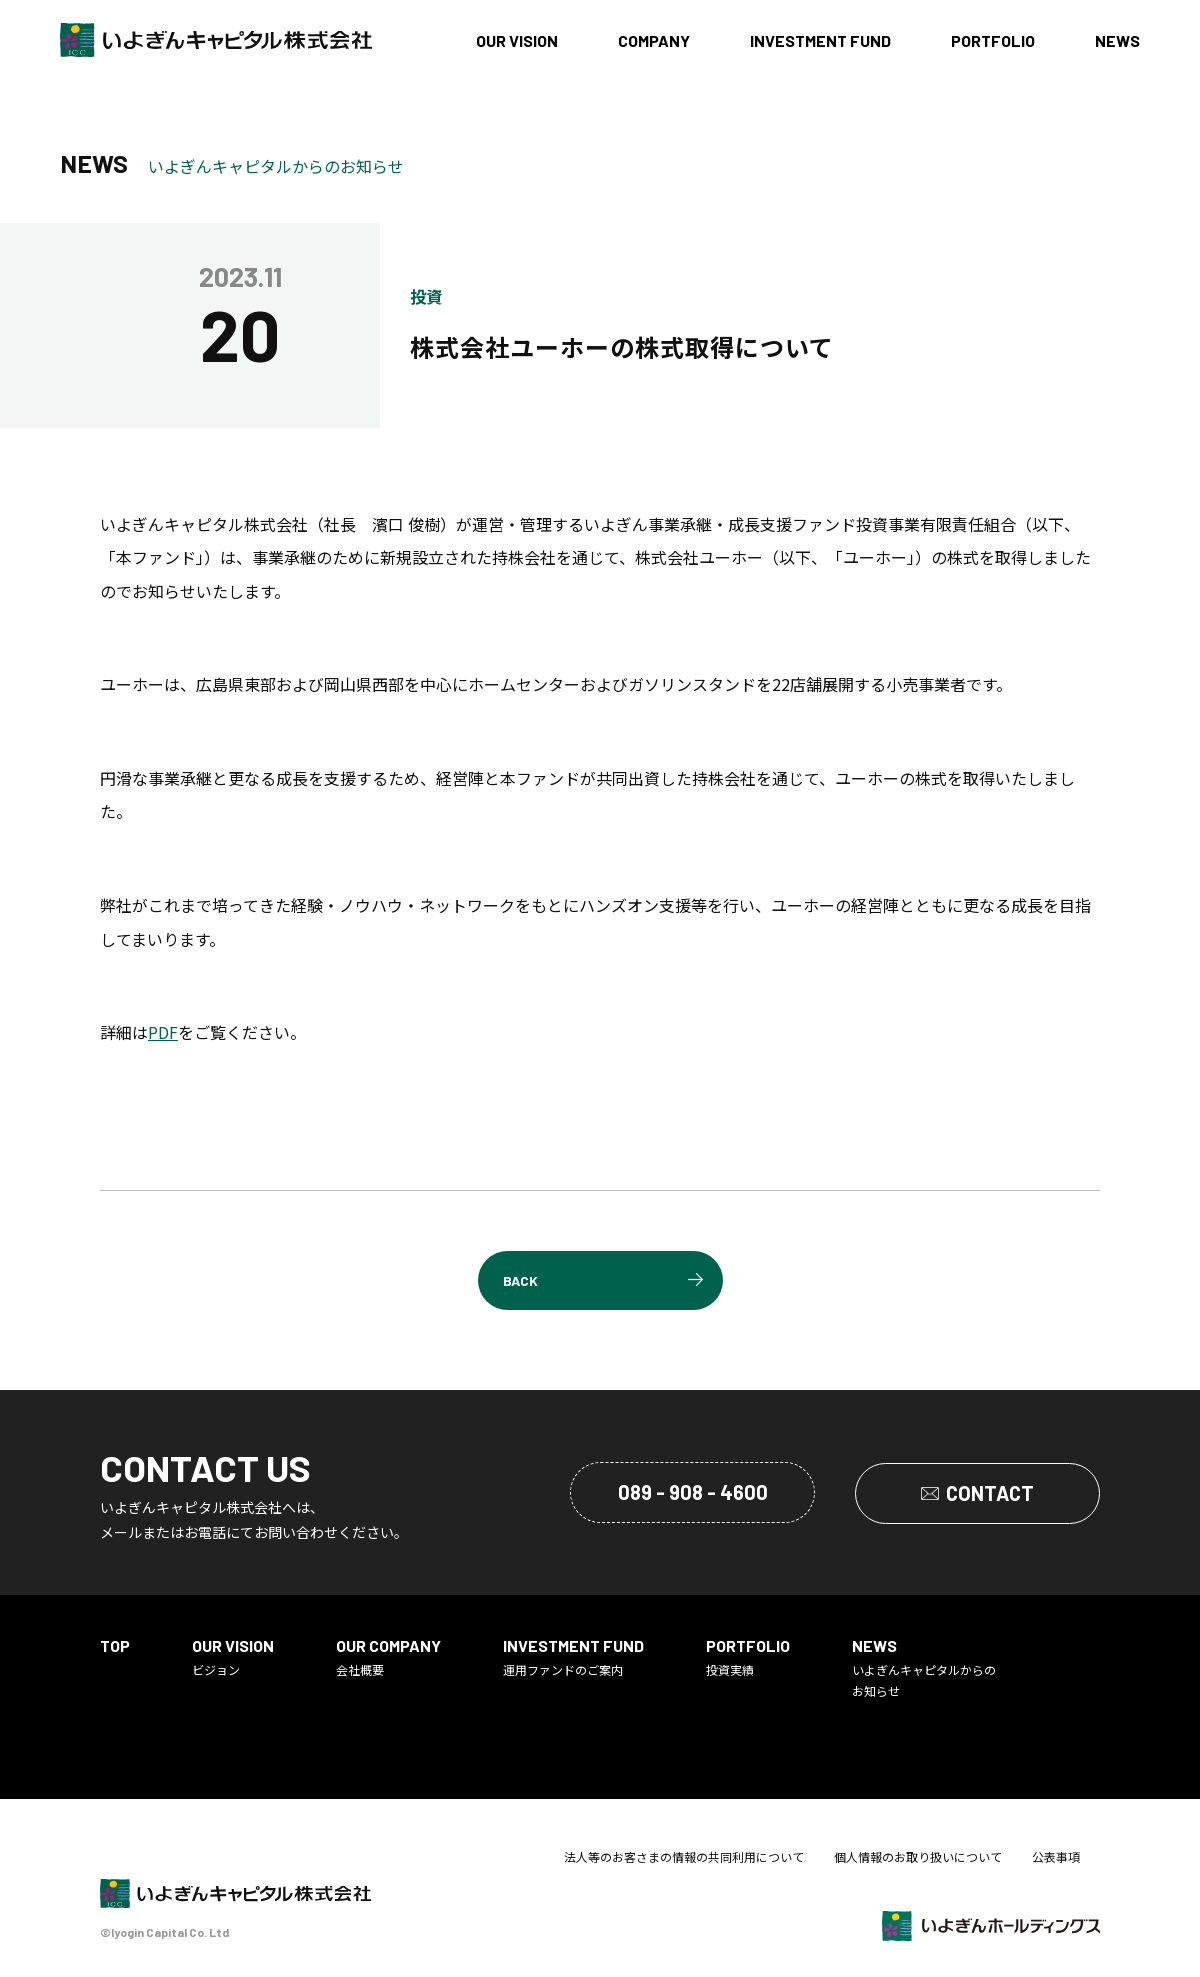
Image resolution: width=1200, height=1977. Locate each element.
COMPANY (654, 40)
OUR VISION (517, 40)
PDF (163, 1032)
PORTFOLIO (993, 40)
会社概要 (388, 1657)
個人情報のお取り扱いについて (918, 1857)
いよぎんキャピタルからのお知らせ (924, 1667)
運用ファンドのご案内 (573, 1657)
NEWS (1117, 40)
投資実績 (748, 1657)
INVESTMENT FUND (820, 40)
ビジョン (233, 1657)
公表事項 (1056, 1857)
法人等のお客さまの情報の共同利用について (684, 1857)
